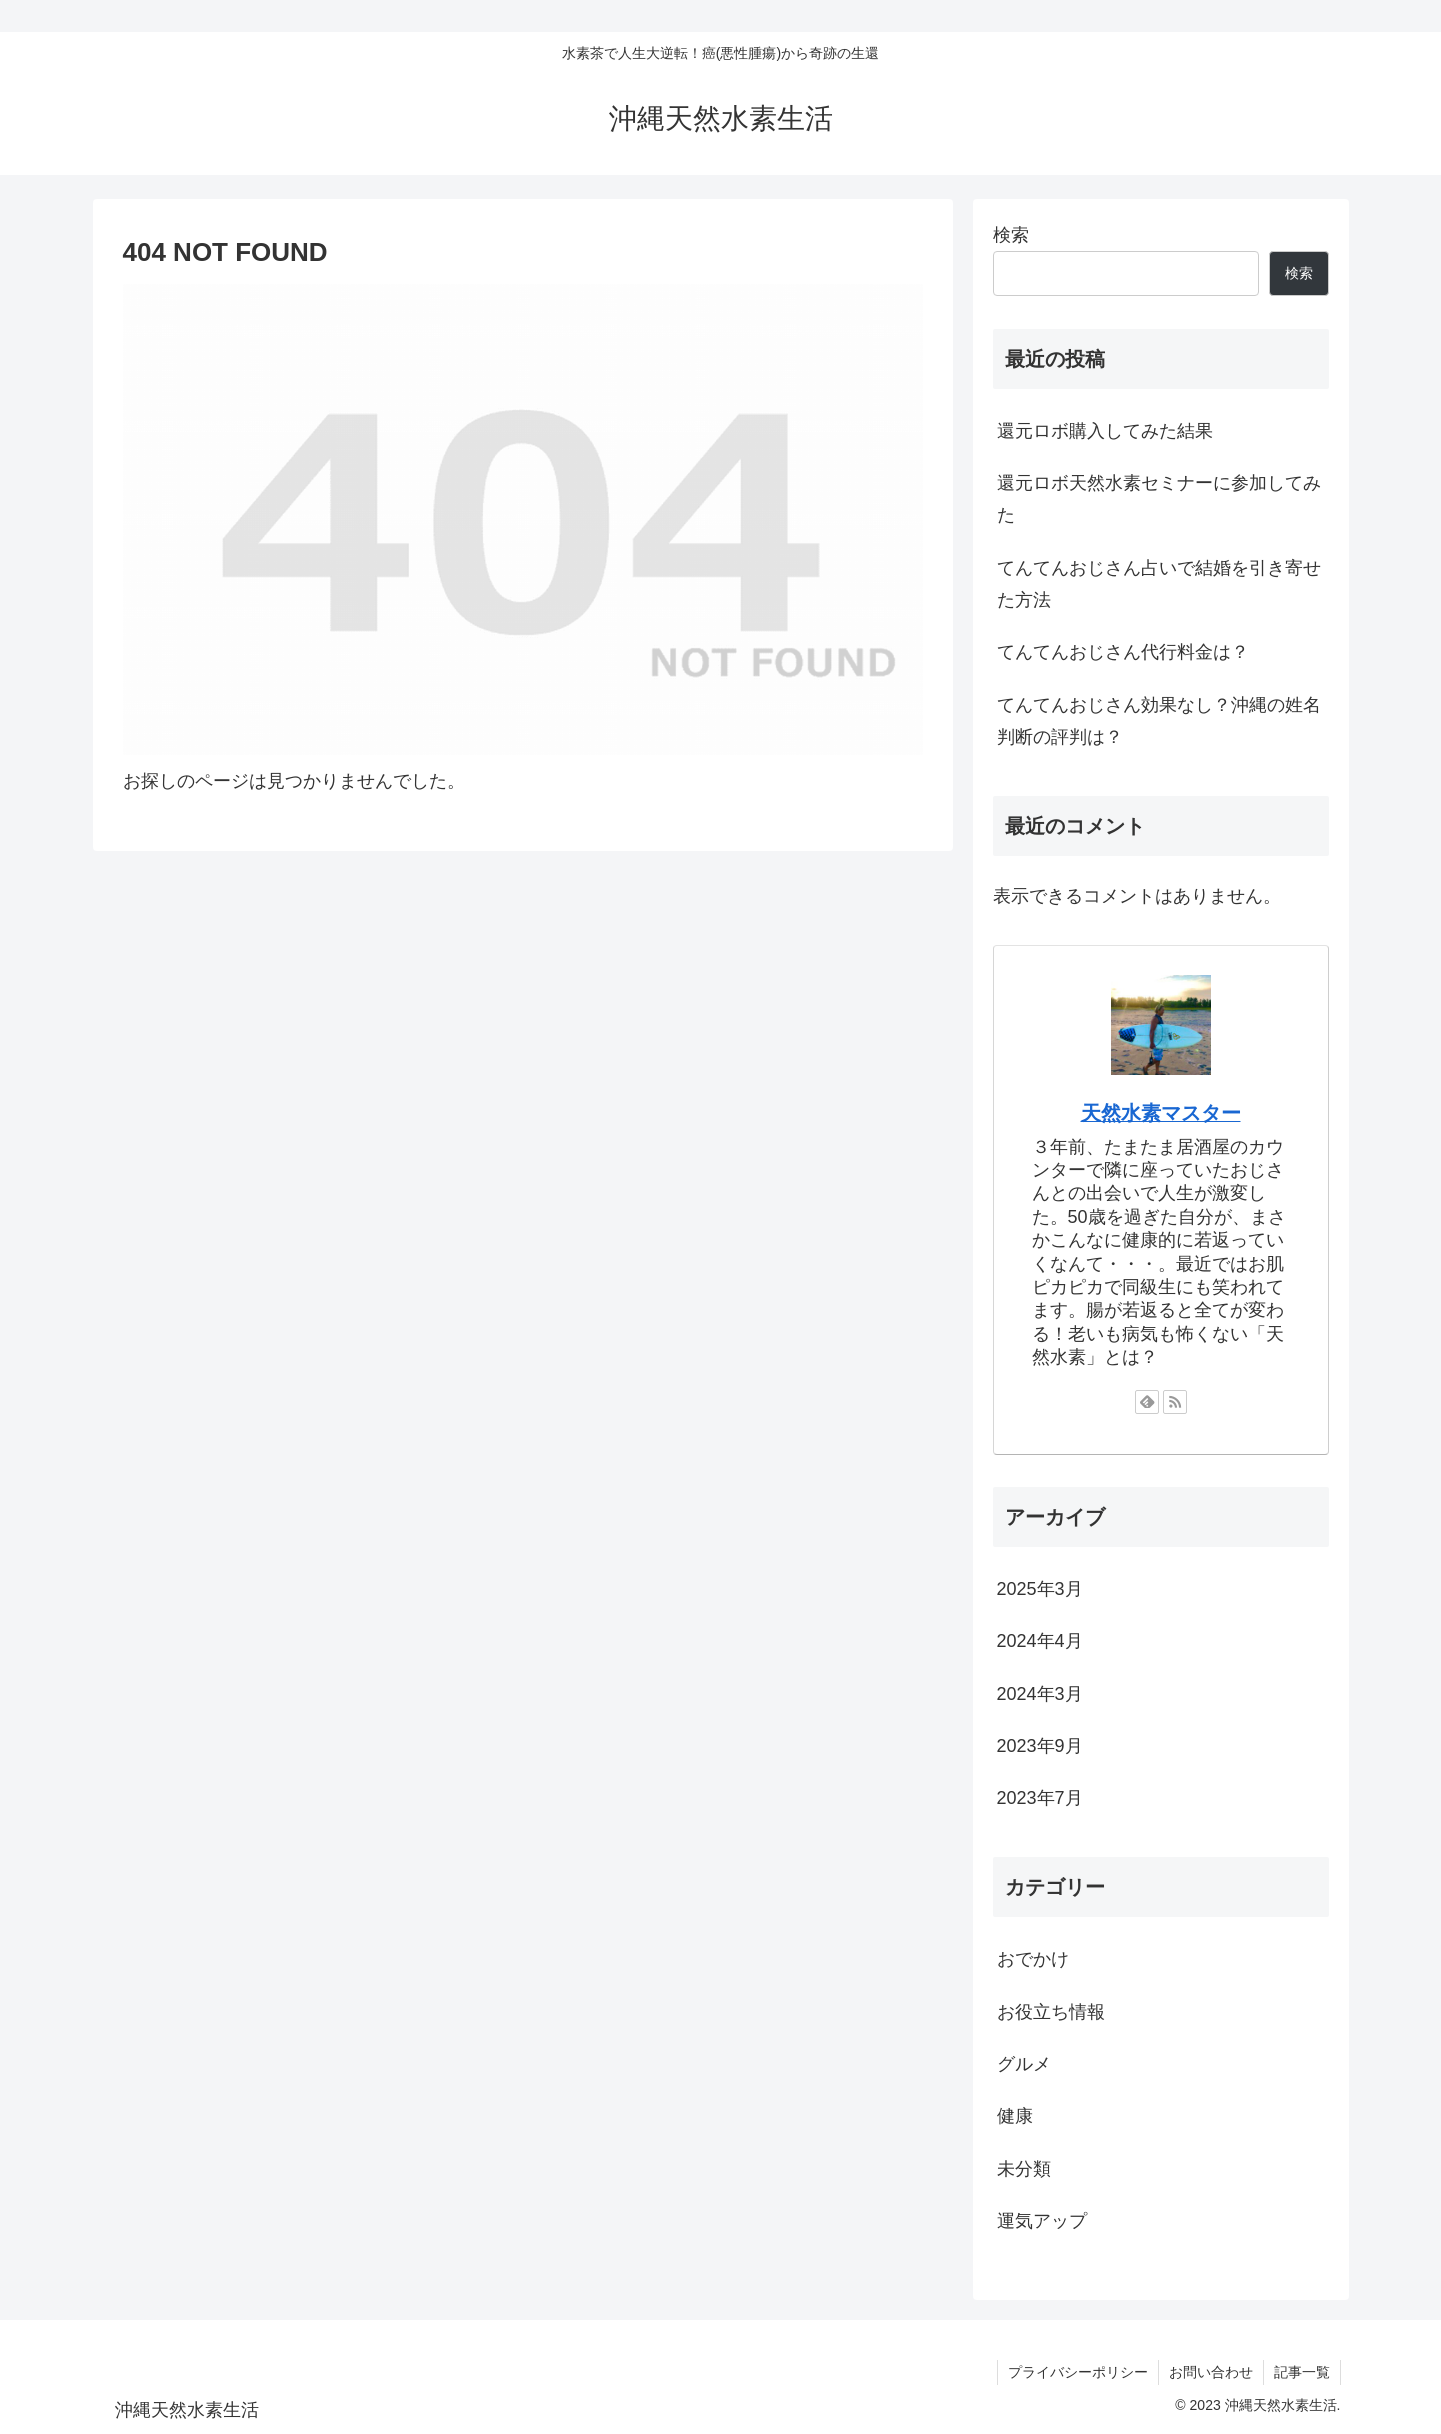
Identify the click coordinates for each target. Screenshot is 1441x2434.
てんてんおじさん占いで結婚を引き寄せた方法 (1159, 584)
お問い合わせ (1211, 2372)
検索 (1011, 235)
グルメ (1024, 2064)
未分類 (1024, 2169)
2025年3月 (1040, 1589)
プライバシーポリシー (1078, 2372)
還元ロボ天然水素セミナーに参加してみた (1159, 499)
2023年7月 (1040, 1798)
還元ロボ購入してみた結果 (1105, 431)
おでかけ (1033, 1959)
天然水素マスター (1161, 1113)
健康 (1015, 2116)
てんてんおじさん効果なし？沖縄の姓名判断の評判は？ (1159, 721)
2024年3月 (1040, 1694)
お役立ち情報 (1051, 2012)
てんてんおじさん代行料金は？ (1123, 652)
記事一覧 (1302, 2372)
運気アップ (1042, 2221)
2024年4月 (1040, 1641)
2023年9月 (1040, 1746)
